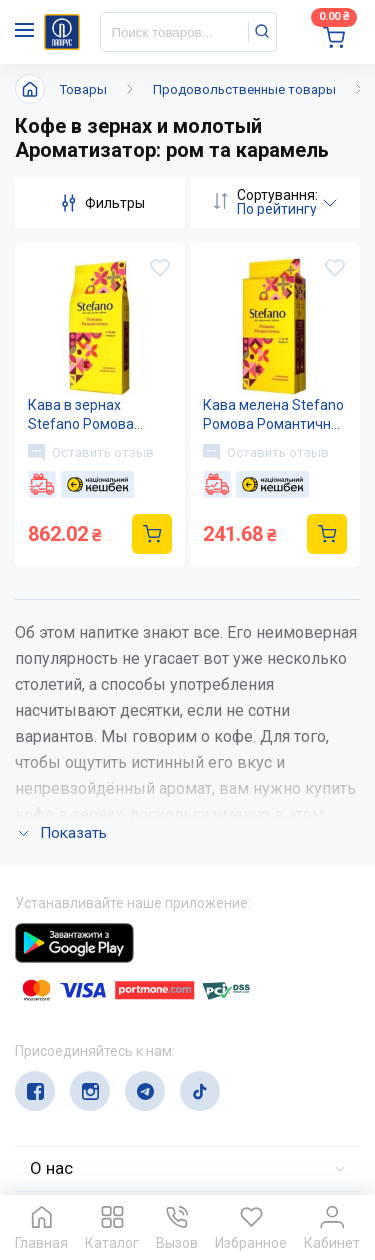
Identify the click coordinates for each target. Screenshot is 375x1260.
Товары (83, 89)
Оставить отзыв (91, 452)
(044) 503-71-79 (107, 1021)
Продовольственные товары (244, 89)
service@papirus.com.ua (111, 1060)
